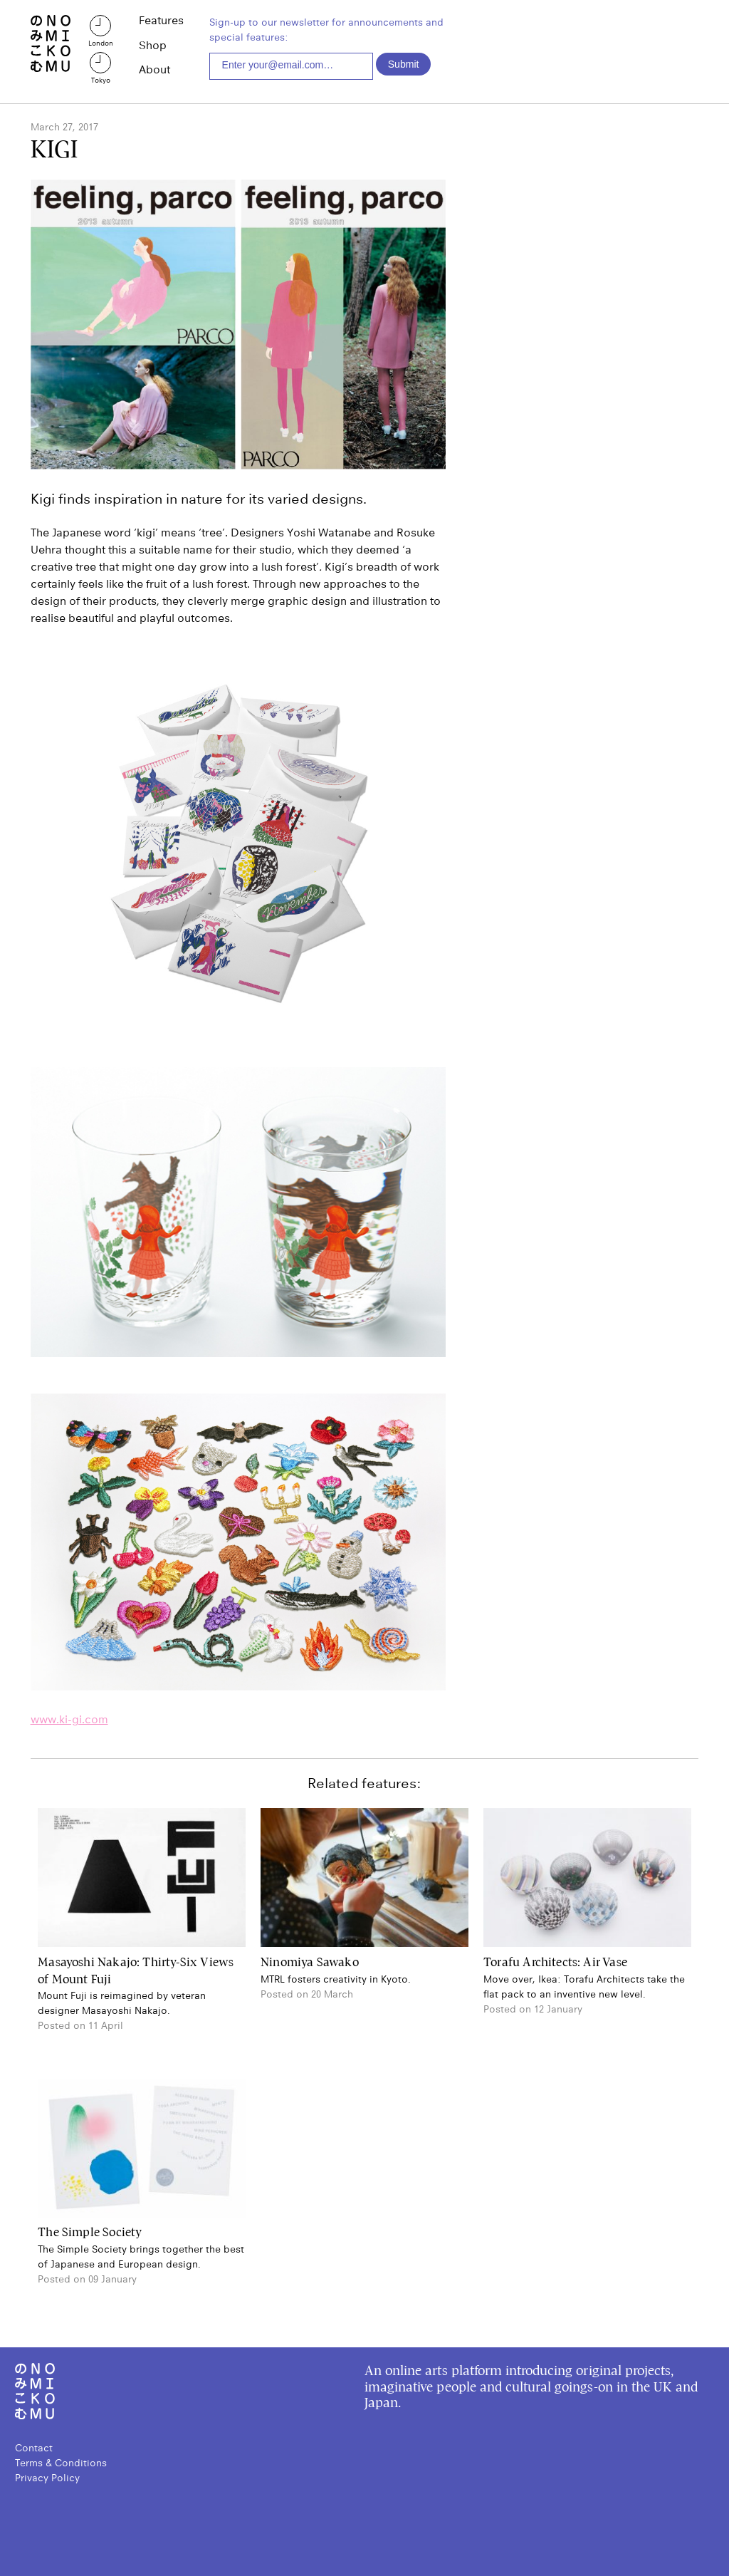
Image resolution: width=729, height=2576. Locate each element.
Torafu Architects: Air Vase (555, 1962)
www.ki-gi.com (69, 1719)
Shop (153, 45)
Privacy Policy (47, 2477)
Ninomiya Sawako (310, 1962)
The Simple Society (90, 2232)
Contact (34, 2447)
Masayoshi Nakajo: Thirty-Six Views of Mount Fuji (136, 1971)
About (154, 70)
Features (161, 20)
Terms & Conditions (61, 2462)
